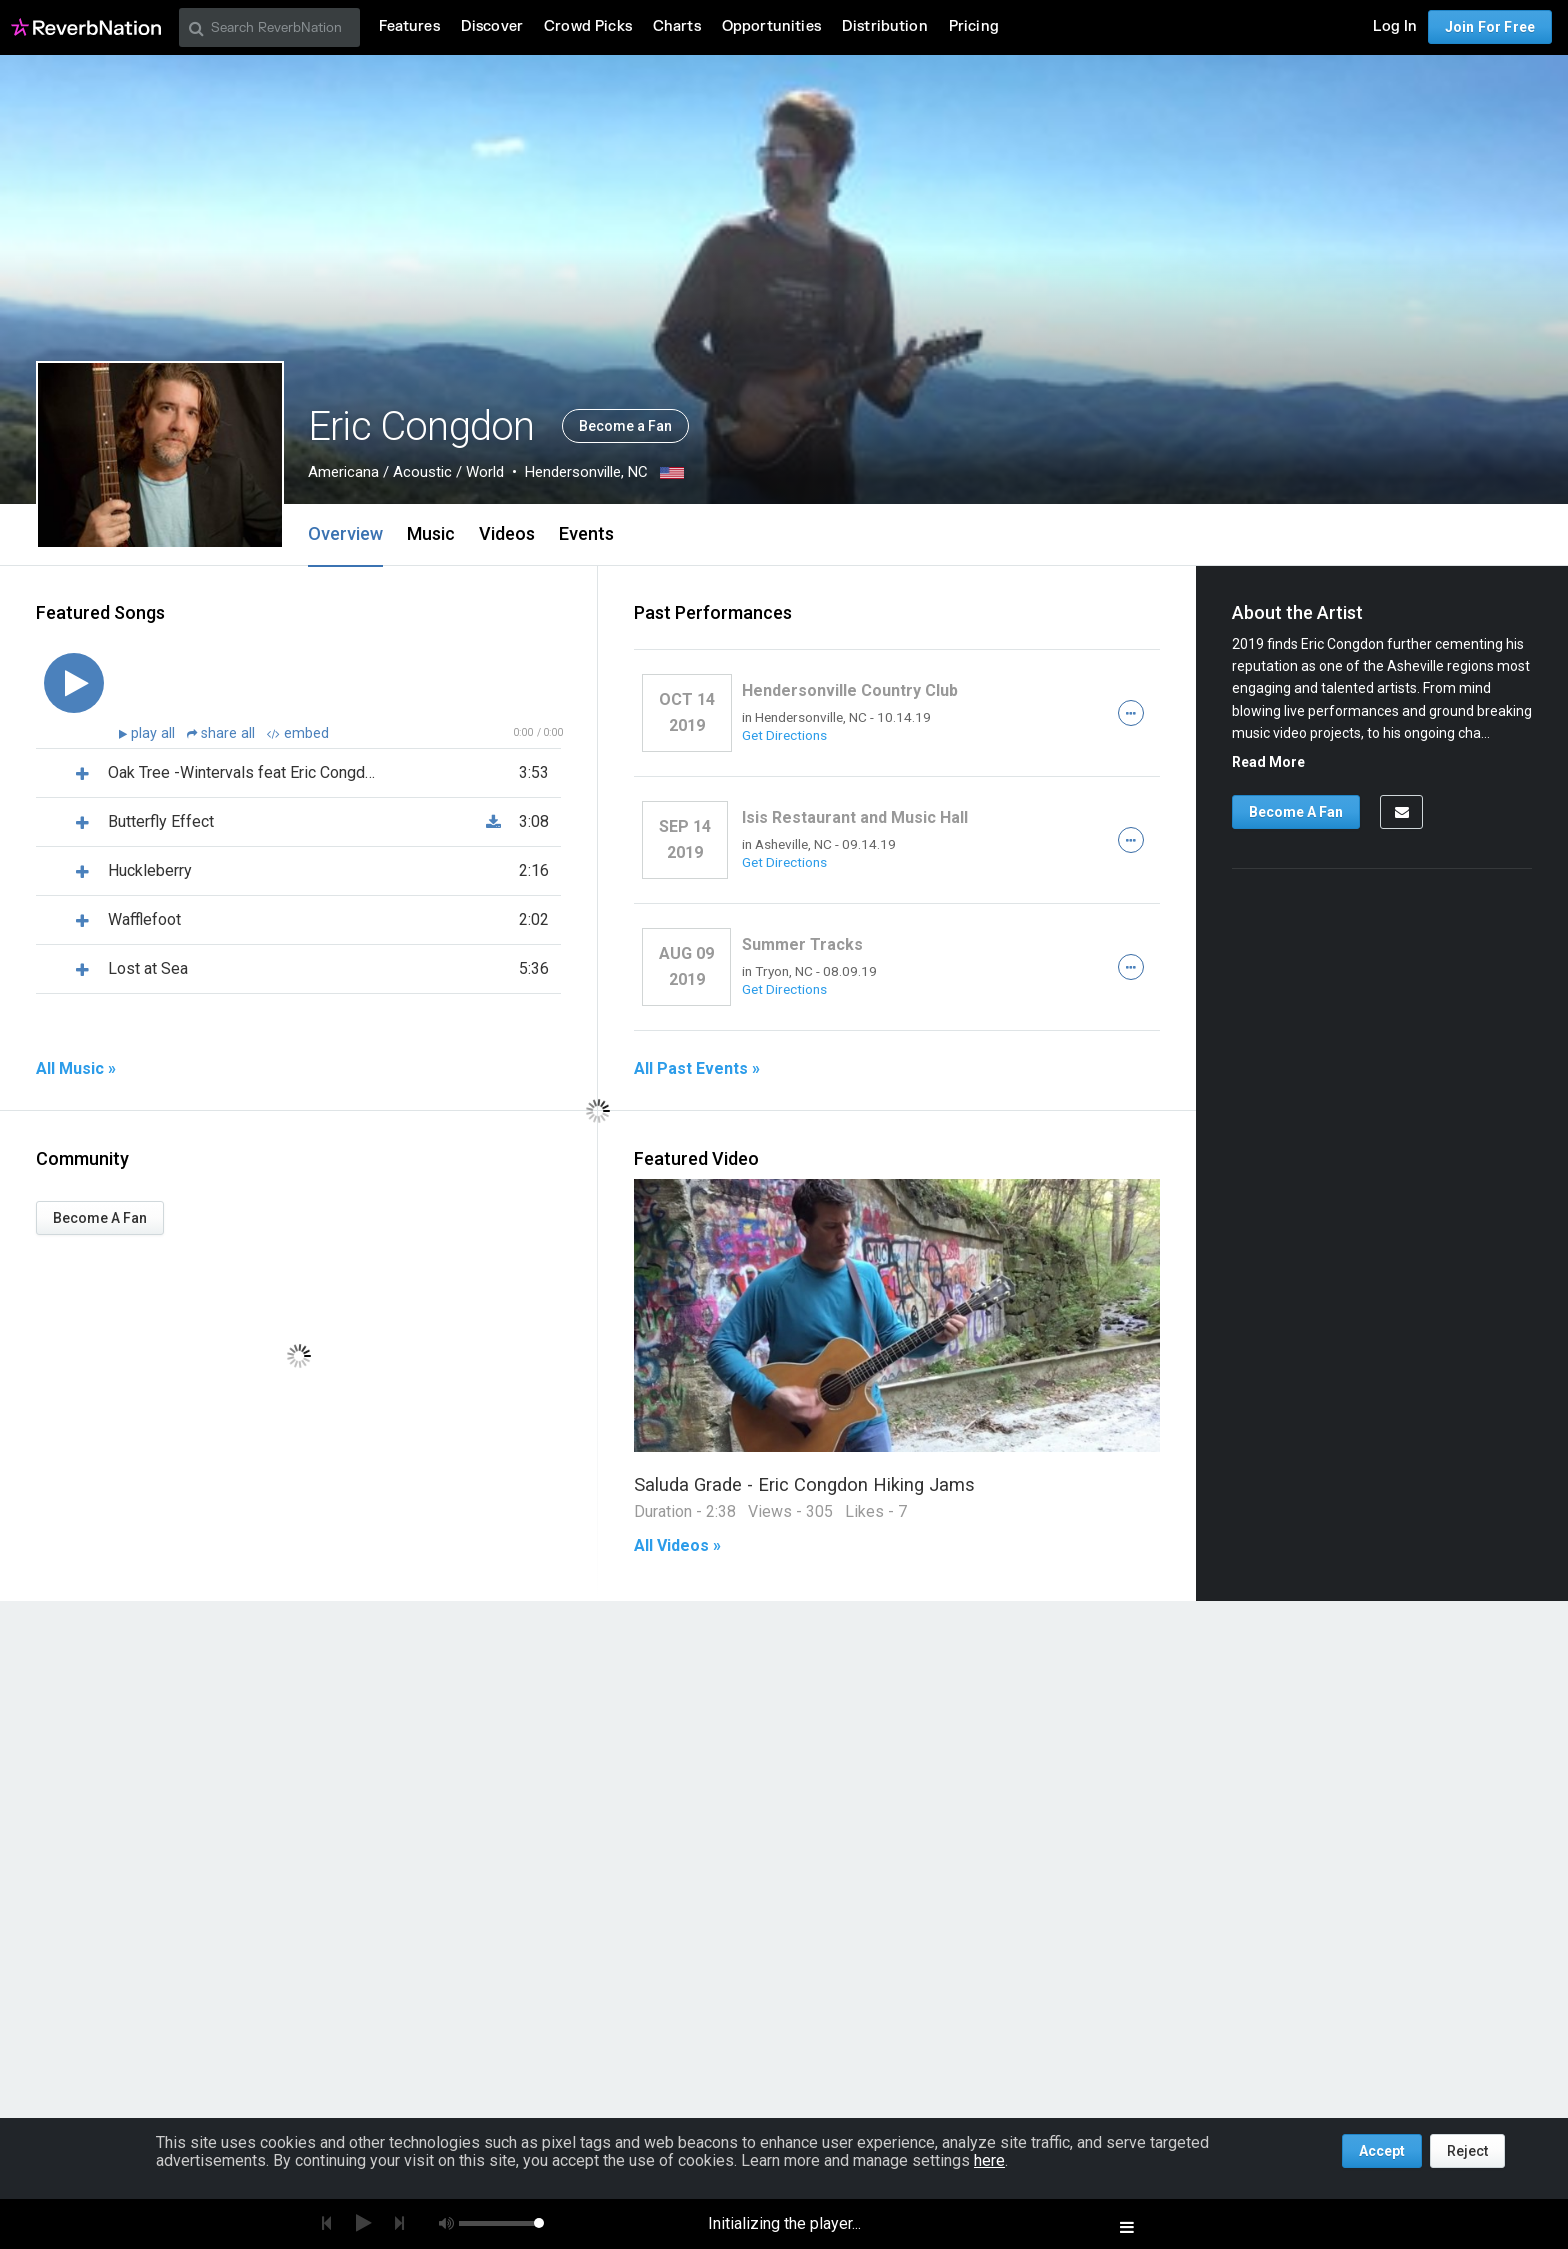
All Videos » (677, 1546)
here (989, 2160)
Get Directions (784, 735)
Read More (1268, 762)
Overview (345, 533)
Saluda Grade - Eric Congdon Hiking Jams (804, 1484)
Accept (1382, 2151)
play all (155, 733)
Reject (1467, 2151)
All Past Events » (697, 1069)
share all (223, 733)
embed (298, 733)
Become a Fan (625, 426)
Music (431, 533)
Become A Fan (100, 1218)
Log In (1395, 26)
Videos (507, 533)
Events (586, 533)
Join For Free (1490, 27)
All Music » (76, 1069)
